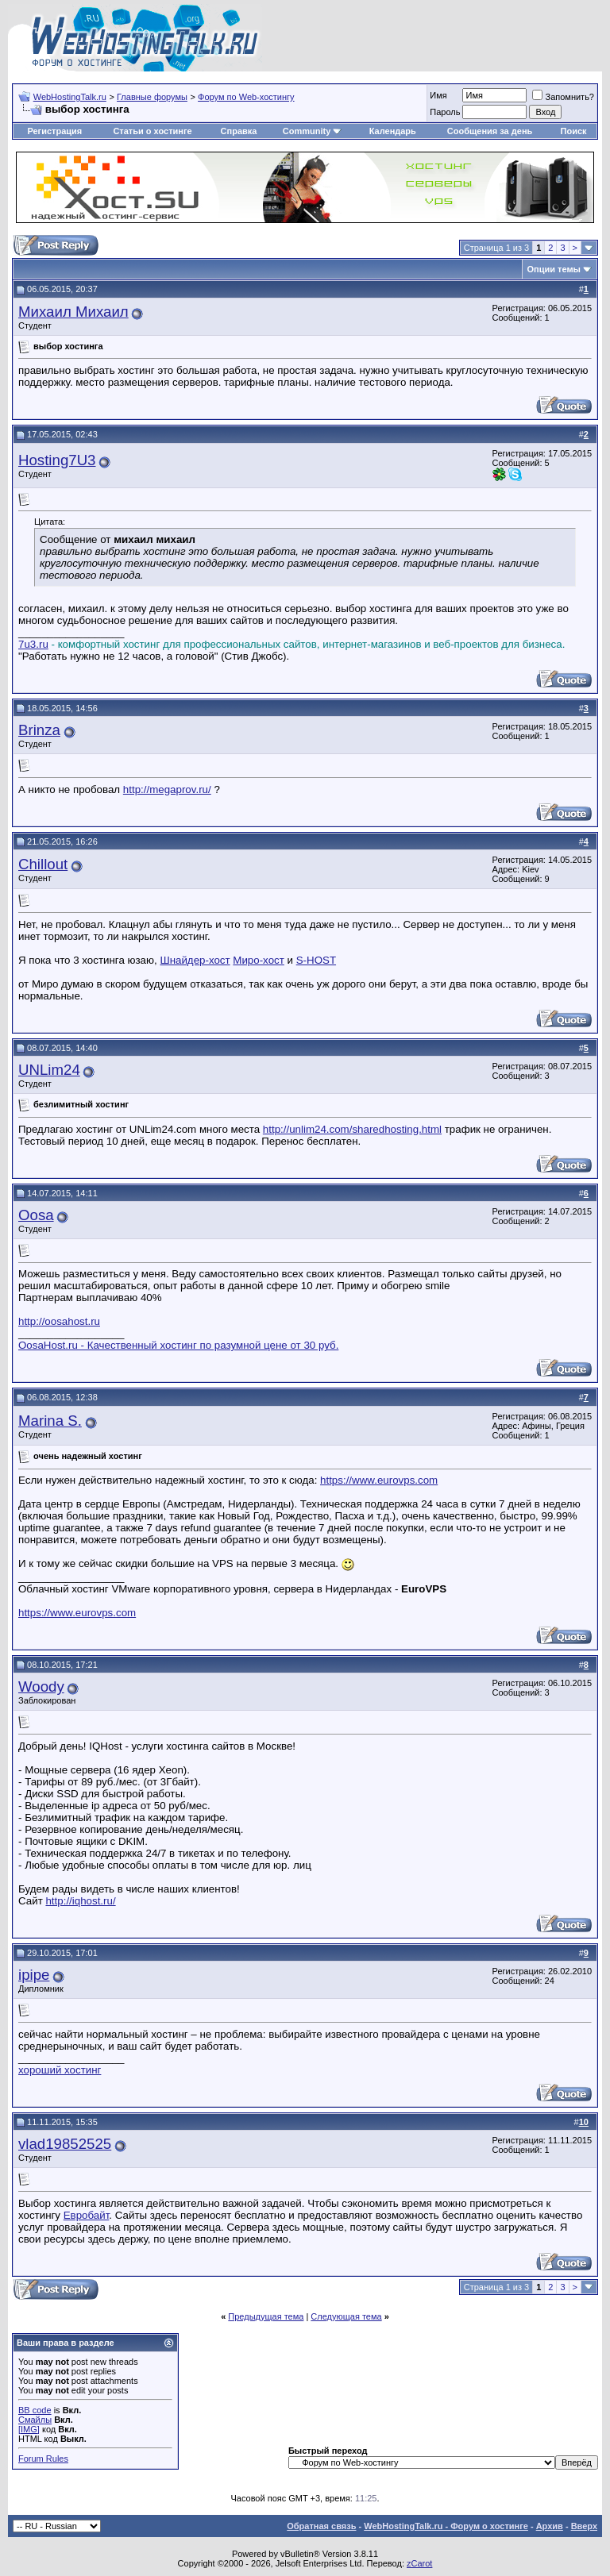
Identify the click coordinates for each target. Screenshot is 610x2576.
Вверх (584, 2526)
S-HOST (316, 960)
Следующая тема (346, 2316)
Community (312, 131)
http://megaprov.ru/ (167, 789)
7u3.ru (33, 644)
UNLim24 (49, 1069)
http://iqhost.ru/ (80, 1901)
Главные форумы (152, 97)
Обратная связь (321, 2526)
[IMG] (29, 2429)
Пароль (445, 112)
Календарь (392, 131)
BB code (35, 2410)
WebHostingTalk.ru (69, 97)
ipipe (33, 1974)
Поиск (574, 131)
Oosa (36, 1215)
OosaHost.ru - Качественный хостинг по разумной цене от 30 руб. (178, 1345)
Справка (239, 131)
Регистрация (54, 131)
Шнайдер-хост (195, 960)
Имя (438, 95)
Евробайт (87, 2215)
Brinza (39, 730)
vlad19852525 (64, 2143)
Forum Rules (43, 2458)
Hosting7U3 (56, 460)
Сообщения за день (489, 131)
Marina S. (50, 1420)
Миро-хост (258, 960)
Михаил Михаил (73, 311)
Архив (549, 2526)
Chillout (43, 864)
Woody (41, 1686)
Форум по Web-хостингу (246, 97)
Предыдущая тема (265, 2316)
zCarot (419, 2563)
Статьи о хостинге (152, 131)
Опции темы (554, 269)
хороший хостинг (59, 2070)
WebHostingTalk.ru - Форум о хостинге (446, 2526)
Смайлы (35, 2419)
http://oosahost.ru (59, 1321)
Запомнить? (563, 97)
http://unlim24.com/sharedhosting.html (352, 1129)
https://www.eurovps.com (379, 1480)
